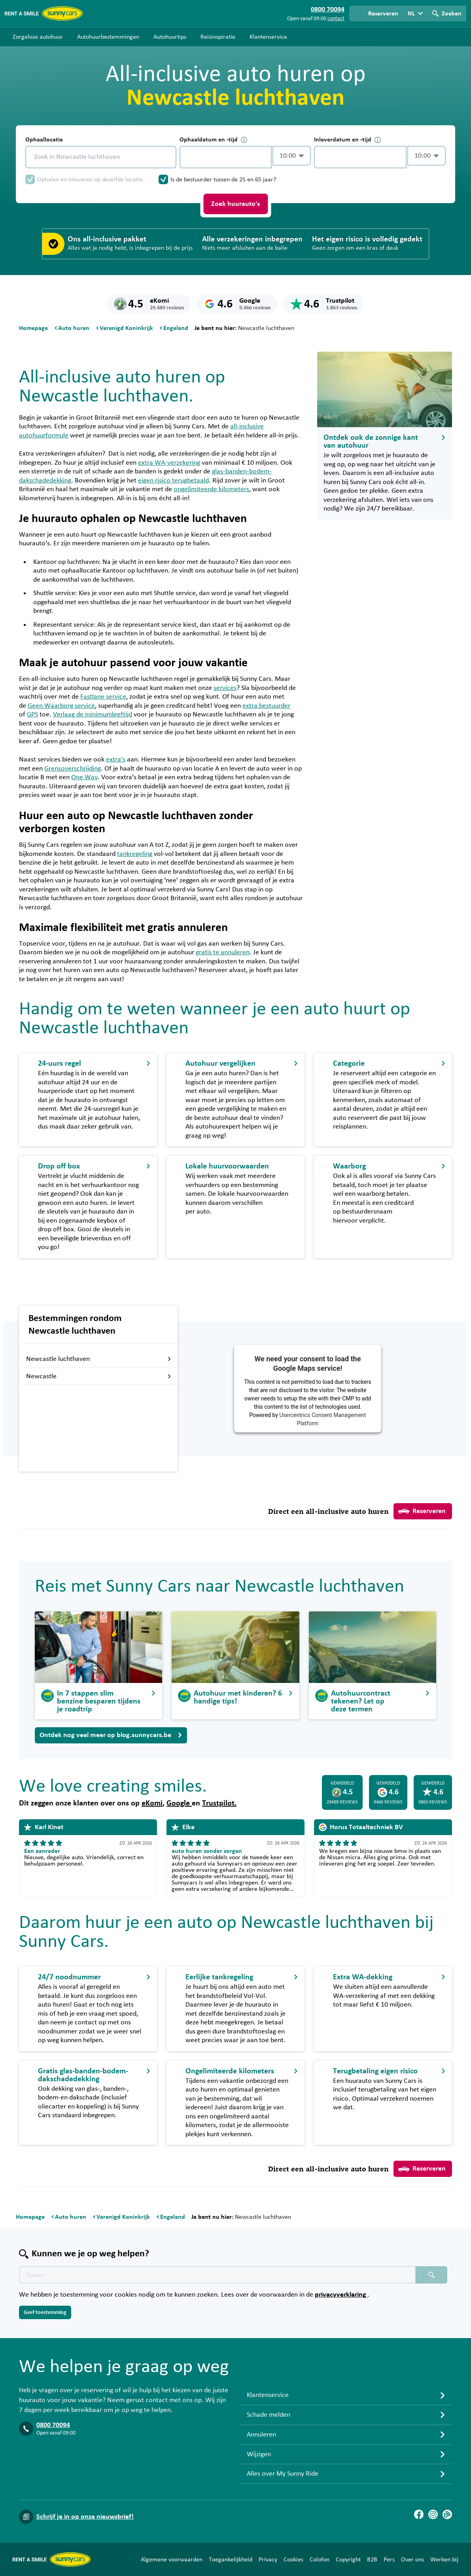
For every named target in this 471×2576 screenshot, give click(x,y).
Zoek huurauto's (235, 203)
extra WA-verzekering (169, 462)
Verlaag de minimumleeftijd (92, 714)
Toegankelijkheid (230, 2559)
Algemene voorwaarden (171, 2559)
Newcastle (98, 1376)
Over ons (412, 2559)
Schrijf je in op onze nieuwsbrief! (85, 2516)
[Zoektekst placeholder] (217, 2275)
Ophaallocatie (44, 139)
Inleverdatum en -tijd (347, 139)
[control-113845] (226, 157)
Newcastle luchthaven (98, 1358)
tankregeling (134, 853)
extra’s (115, 759)
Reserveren (422, 1511)
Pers (389, 2559)
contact (335, 18)
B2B (372, 2559)
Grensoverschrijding (72, 768)
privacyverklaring (341, 2294)
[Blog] (447, 2514)
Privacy (268, 2559)
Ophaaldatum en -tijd (213, 139)
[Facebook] (419, 2514)
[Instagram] (433, 2514)
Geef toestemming (45, 2312)
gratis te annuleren (223, 952)
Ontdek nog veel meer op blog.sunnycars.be (111, 1735)
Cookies (293, 2559)
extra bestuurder (266, 705)
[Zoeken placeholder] (431, 2275)
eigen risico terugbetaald (173, 480)
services (225, 688)
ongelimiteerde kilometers (211, 489)
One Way (84, 777)
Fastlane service (103, 696)
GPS (32, 714)
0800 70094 (53, 2425)
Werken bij (444, 2559)
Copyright (348, 2559)
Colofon (319, 2559)
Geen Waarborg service (61, 705)
